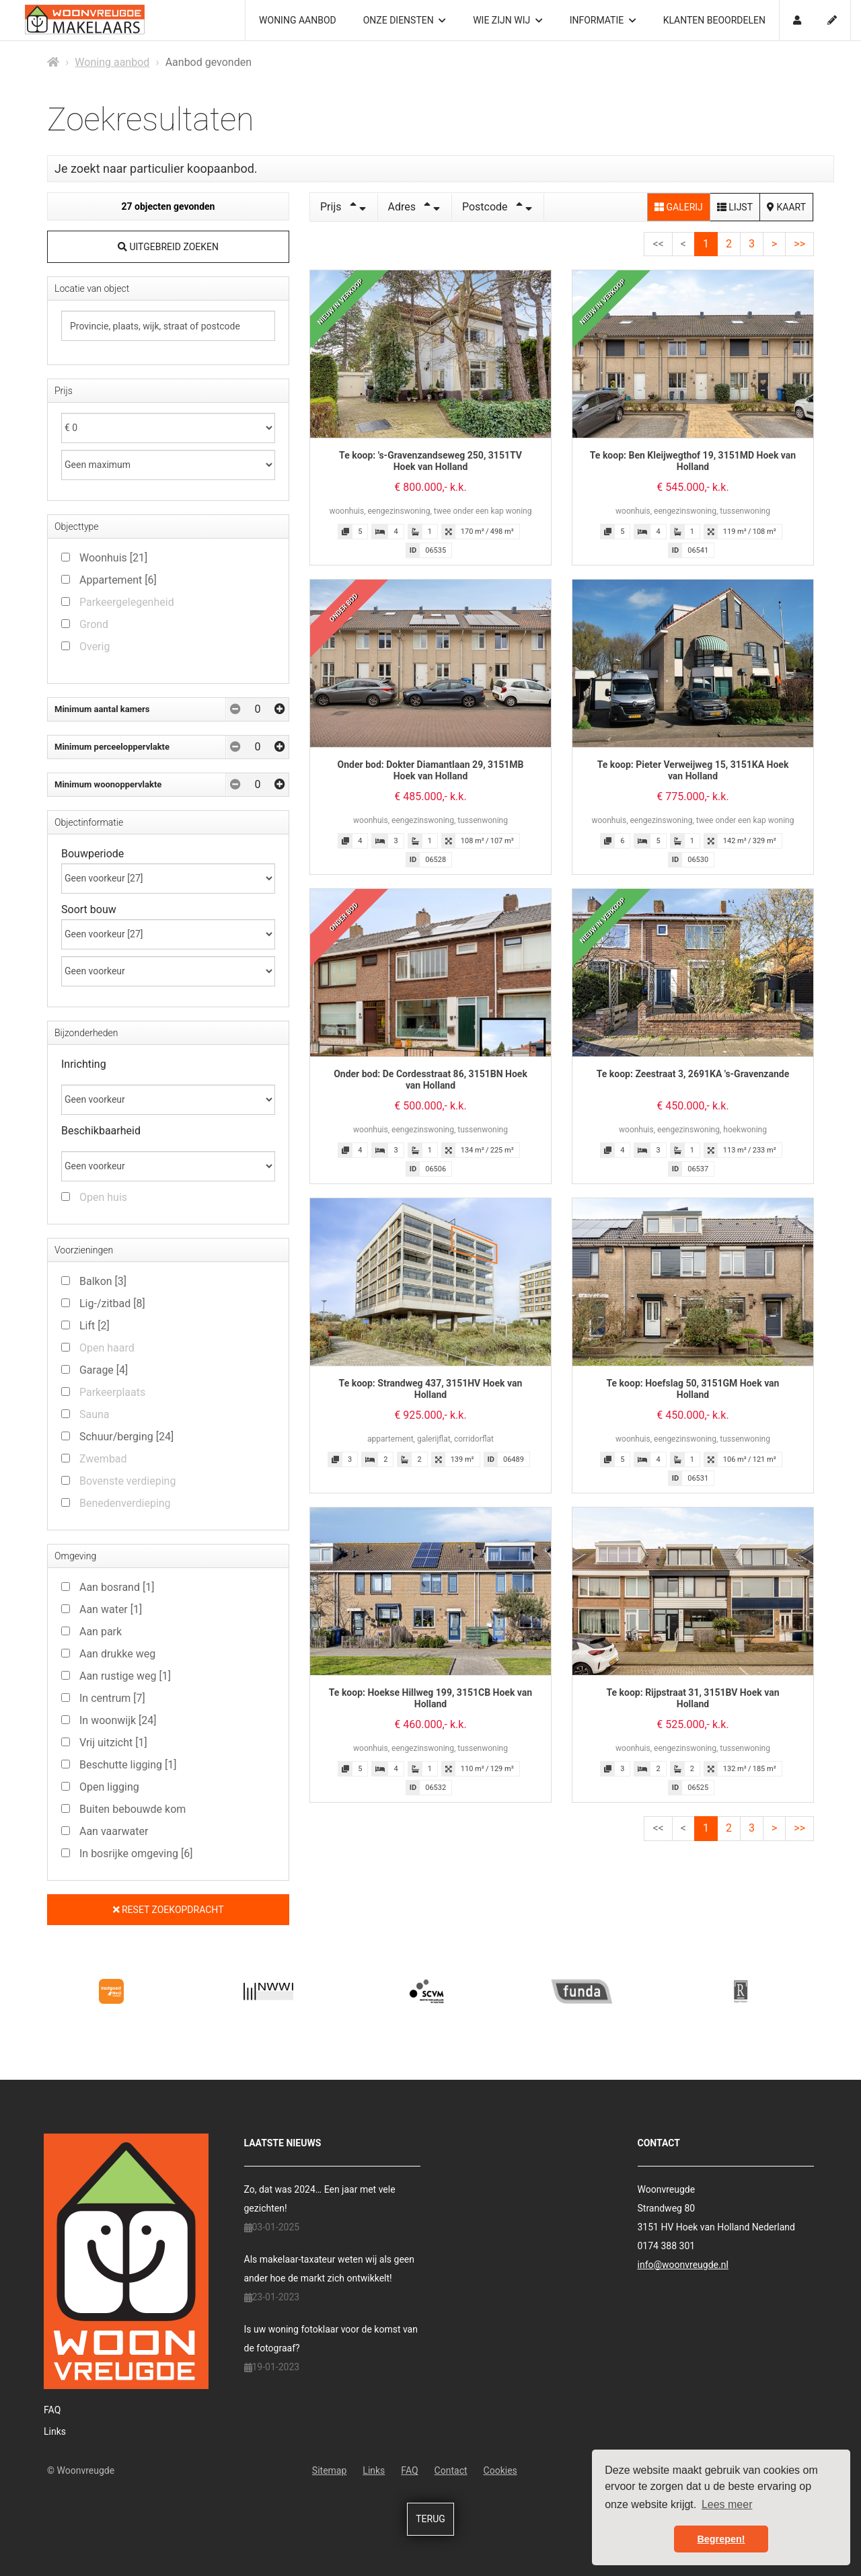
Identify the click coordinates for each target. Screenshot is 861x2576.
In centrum (112, 1698)
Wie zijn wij (507, 20)
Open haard (107, 1347)
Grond (93, 624)
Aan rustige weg (125, 1676)
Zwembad (103, 1458)
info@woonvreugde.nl (683, 2264)
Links (55, 2431)
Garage (103, 1370)
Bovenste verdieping (127, 1481)
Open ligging (109, 1787)
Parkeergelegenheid (126, 602)
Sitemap (329, 2470)
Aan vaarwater (113, 1831)
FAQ (52, 2410)
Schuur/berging (126, 1436)
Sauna (94, 1414)
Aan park (100, 1631)
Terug (430, 2518)
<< (657, 243)
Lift (94, 1325)
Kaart (786, 207)
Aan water (110, 1609)
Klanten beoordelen (714, 20)
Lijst (735, 207)
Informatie (603, 20)
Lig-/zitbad (112, 1303)
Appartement (118, 580)
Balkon (102, 1281)
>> (799, 243)
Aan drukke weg (117, 1653)
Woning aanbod (297, 20)
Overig (94, 646)
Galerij (678, 207)
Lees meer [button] (727, 2504)
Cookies (500, 2470)
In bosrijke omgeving (136, 1853)
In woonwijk (118, 1720)
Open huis (103, 1197)
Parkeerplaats (112, 1392)
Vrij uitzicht (113, 1742)
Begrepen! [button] (721, 2539)
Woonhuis (113, 557)
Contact (451, 2470)
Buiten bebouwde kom (132, 1809)
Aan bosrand (116, 1587)
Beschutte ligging (128, 1764)
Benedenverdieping (125, 1503)
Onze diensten (404, 20)
